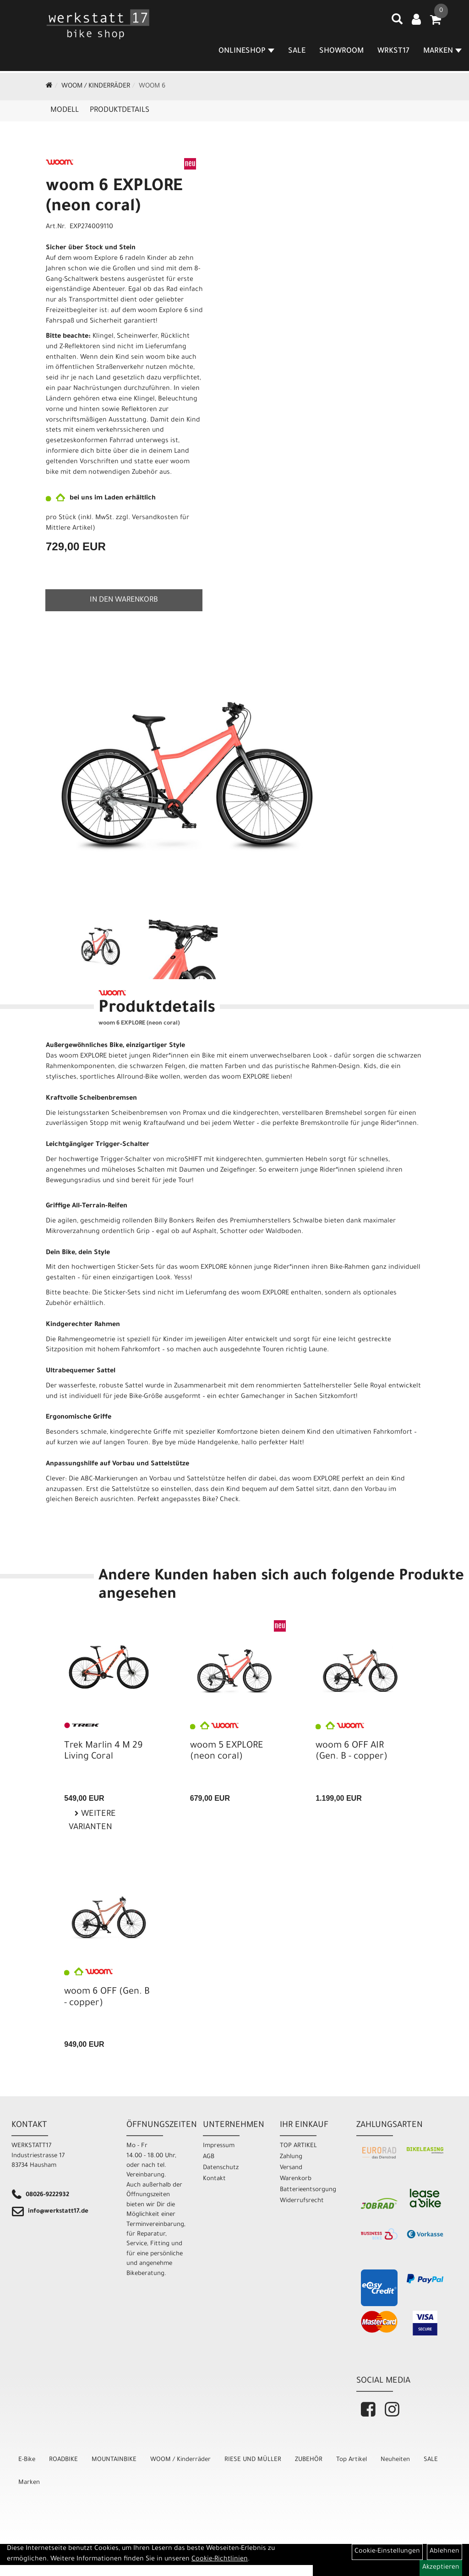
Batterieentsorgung (308, 2190)
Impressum (218, 2146)
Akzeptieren (440, 2567)
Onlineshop (247, 52)
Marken (29, 2482)
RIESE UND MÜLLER (252, 2459)
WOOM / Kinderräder (95, 86)
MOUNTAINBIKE (114, 2459)
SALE (297, 52)
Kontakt (214, 2179)
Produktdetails (119, 110)
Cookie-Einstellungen (387, 2551)
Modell (64, 110)
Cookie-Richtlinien (219, 2559)
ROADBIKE (63, 2459)
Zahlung (291, 2157)
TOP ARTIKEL (298, 2146)
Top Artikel (351, 2459)
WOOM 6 (152, 86)
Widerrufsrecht (302, 2201)
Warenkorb (295, 2179)
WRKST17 (394, 52)
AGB (208, 2157)
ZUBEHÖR (308, 2459)
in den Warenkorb (124, 600)
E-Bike (26, 2459)
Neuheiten (395, 2459)
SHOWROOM (342, 52)
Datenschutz (221, 2168)
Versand (291, 2168)
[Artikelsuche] (397, 23)
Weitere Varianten (92, 1821)
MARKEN (443, 52)
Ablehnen (444, 2551)
